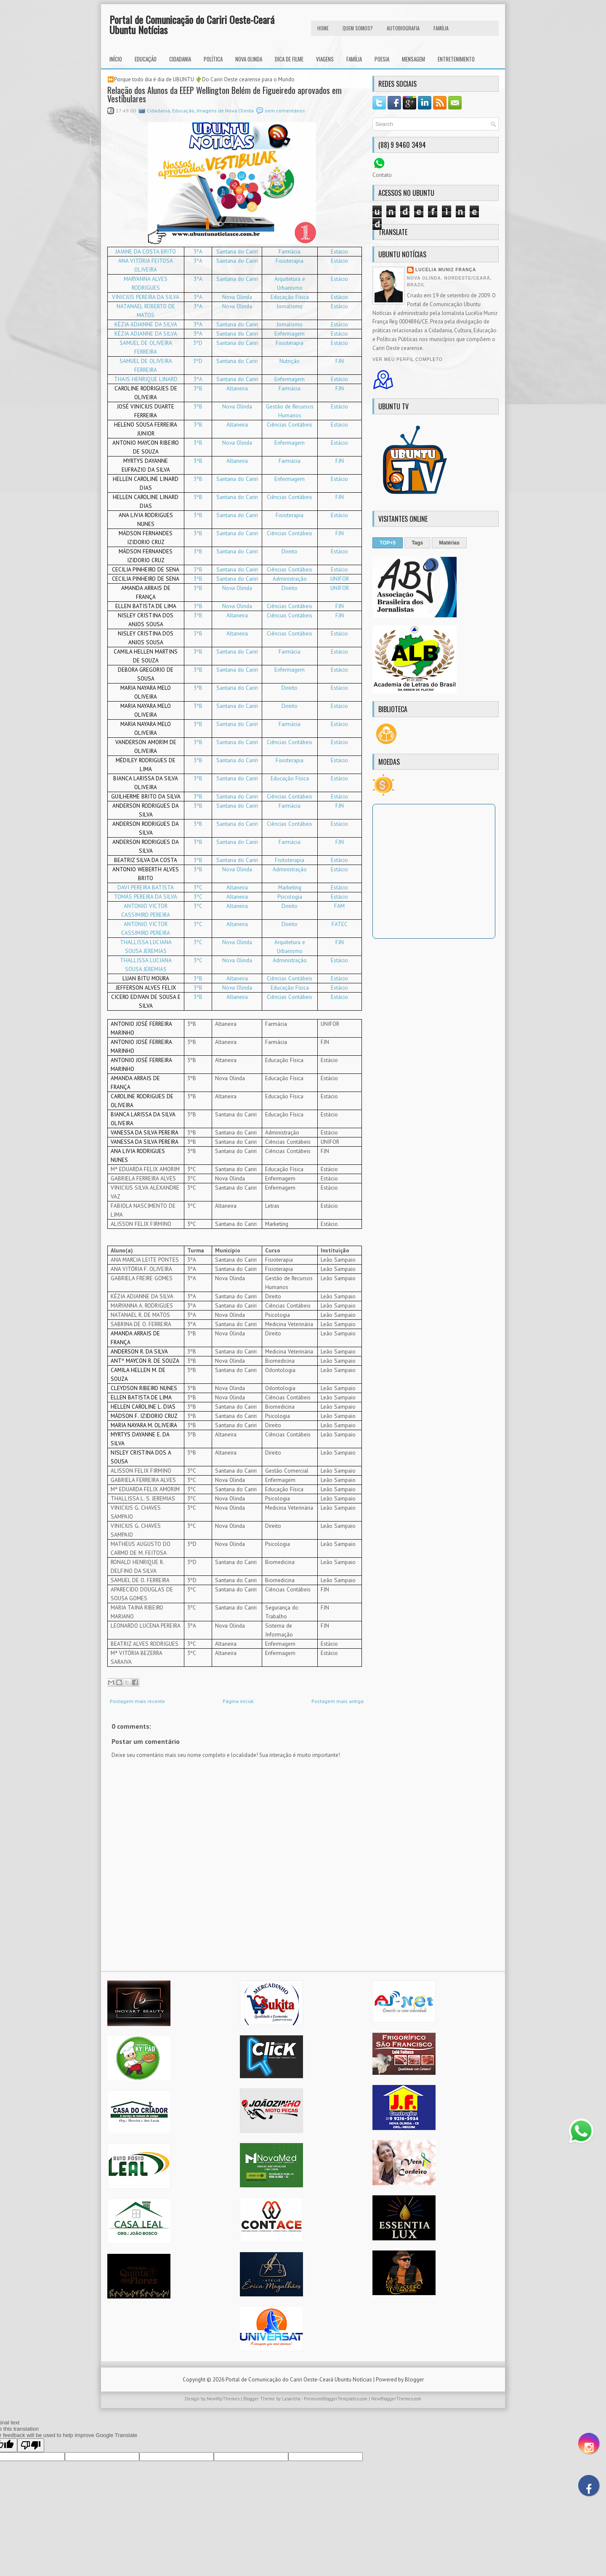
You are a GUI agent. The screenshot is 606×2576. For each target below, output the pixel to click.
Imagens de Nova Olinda (225, 110)
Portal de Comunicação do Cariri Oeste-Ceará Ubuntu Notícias (191, 24)
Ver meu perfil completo (407, 359)
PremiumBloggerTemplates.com (335, 2407)
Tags (417, 543)
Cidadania (180, 59)
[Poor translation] (30, 2454)
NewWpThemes (223, 2407)
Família (354, 59)
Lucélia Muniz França (445, 269)
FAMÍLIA (441, 28)
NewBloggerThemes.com (396, 2407)
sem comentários (285, 110)
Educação (146, 59)
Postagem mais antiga (337, 1709)
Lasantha (291, 2407)
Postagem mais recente (137, 1709)
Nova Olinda (248, 59)
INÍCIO (115, 59)
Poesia (382, 59)
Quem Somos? (358, 28)
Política (213, 59)
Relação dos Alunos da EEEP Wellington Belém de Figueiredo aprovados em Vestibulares (224, 94)
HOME (323, 28)
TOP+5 (388, 543)
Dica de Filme (289, 59)
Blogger (414, 2388)
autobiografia (403, 28)
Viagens (325, 59)
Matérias (449, 543)
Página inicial (238, 1709)
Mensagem (413, 59)
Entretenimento (456, 59)
